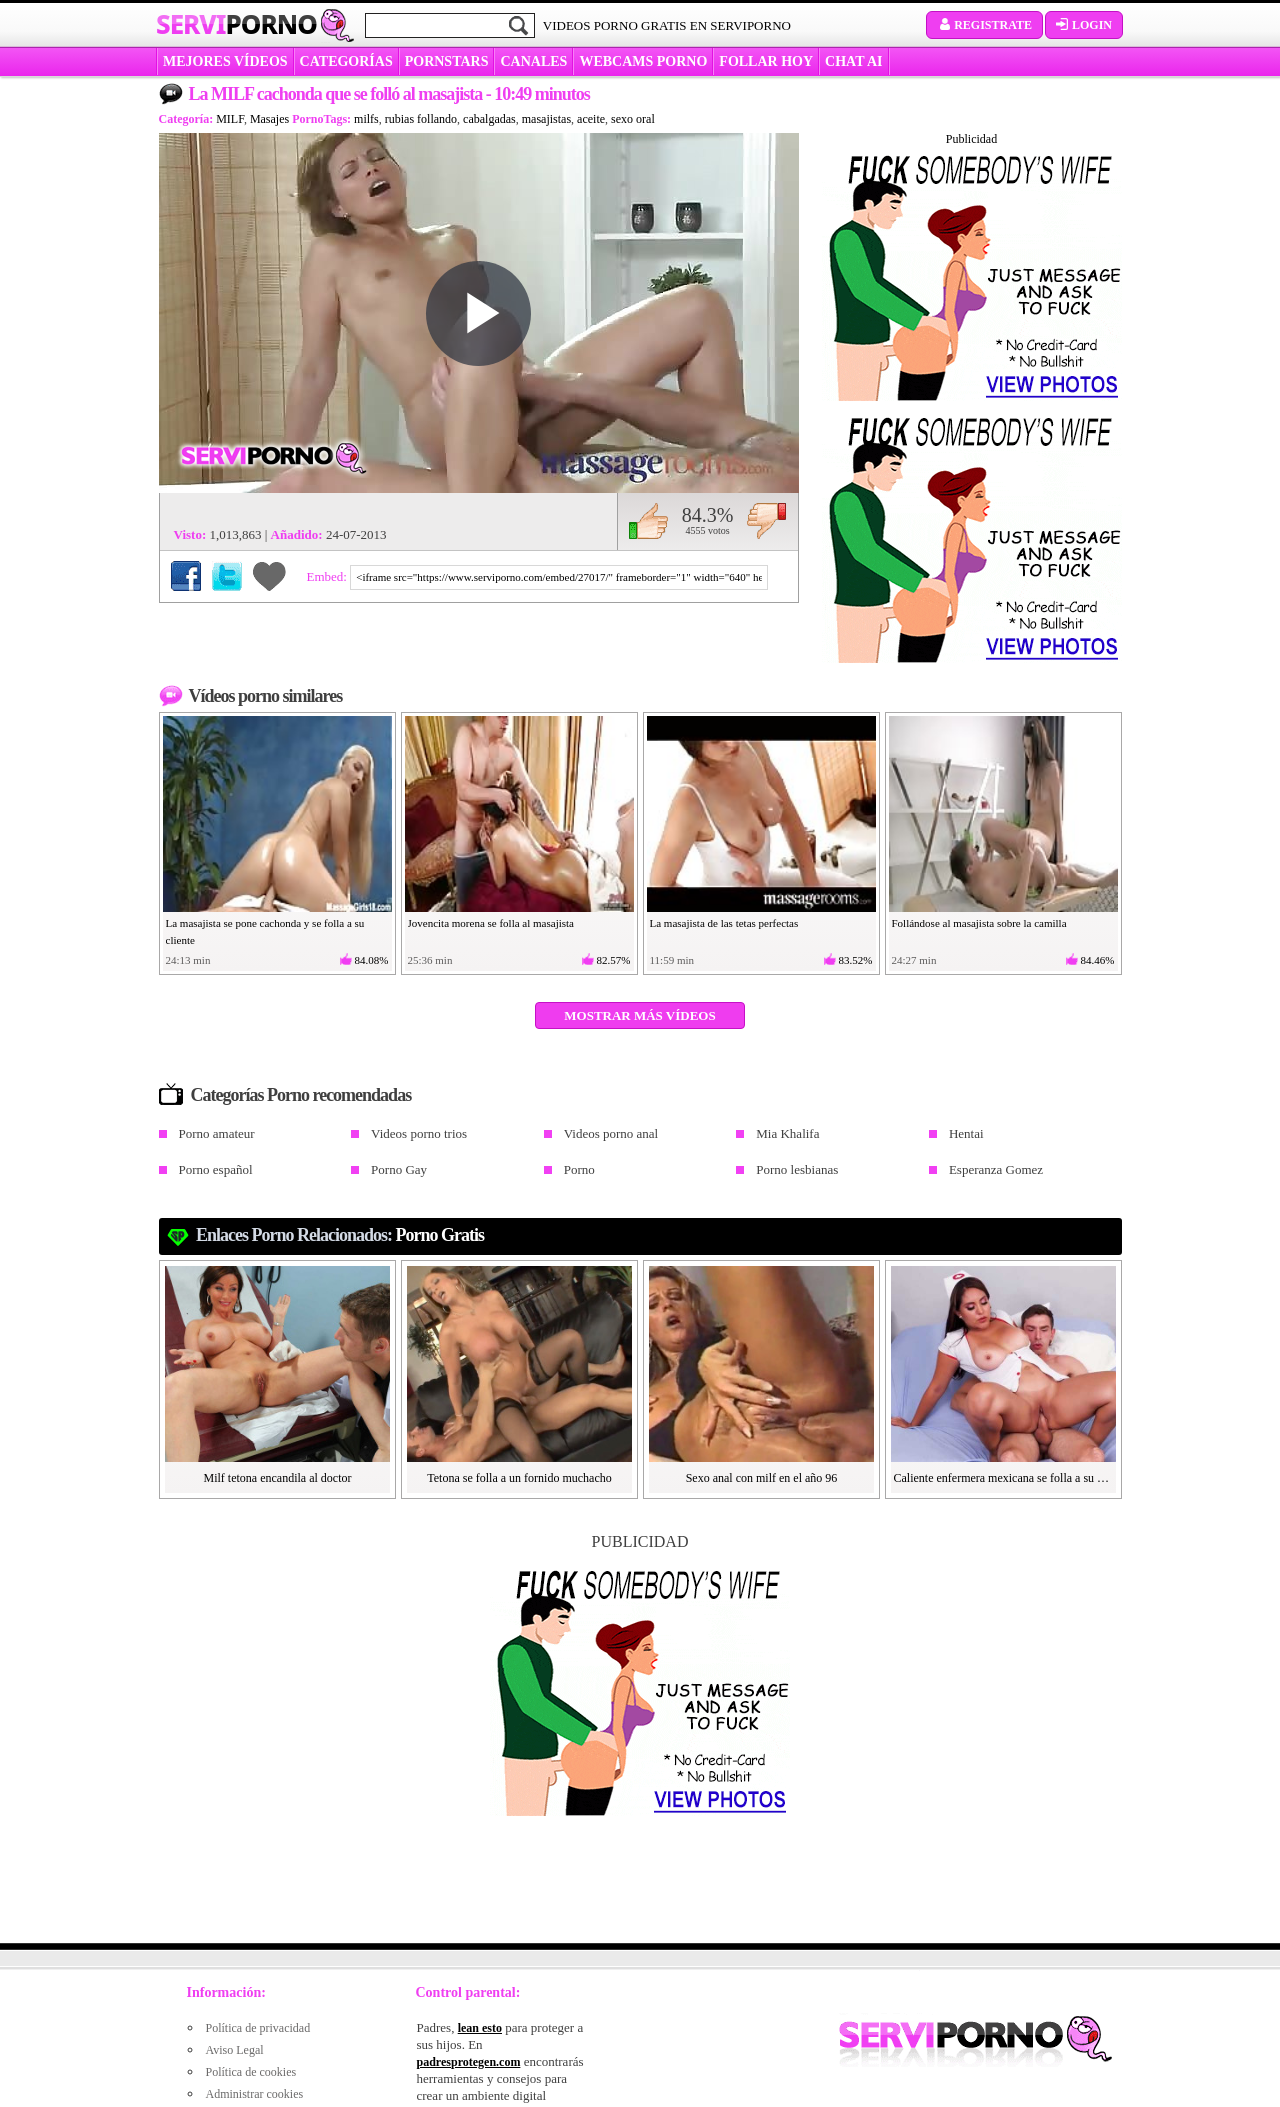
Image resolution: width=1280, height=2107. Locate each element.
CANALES (533, 61)
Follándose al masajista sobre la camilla (979, 923)
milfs (366, 119)
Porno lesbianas (797, 1169)
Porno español (216, 1169)
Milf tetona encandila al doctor (278, 1478)
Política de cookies (251, 2072)
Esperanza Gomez (996, 1169)
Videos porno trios (419, 1133)
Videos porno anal (611, 1133)
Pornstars (447, 61)
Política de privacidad (258, 2028)
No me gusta (766, 521)
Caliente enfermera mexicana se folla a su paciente (1004, 1478)
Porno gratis (440, 1235)
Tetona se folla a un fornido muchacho (519, 1478)
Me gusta (648, 521)
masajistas (546, 119)
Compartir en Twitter (227, 576)
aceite (591, 119)
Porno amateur (217, 1133)
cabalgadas (489, 119)
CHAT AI (853, 61)
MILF (230, 119)
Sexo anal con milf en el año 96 (762, 1478)
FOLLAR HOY (766, 61)
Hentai (966, 1133)
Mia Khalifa (787, 1133)
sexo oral (633, 119)
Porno (579, 1169)
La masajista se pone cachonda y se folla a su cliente (265, 931)
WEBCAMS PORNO (643, 61)
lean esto (480, 2028)
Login (1084, 25)
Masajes (269, 119)
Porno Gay (399, 1169)
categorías (346, 61)
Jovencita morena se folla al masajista (491, 923)
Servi (236, 24)
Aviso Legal (235, 2050)
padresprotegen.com (469, 2062)
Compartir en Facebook (186, 576)
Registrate (984, 25)
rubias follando (421, 119)
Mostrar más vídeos (639, 1015)
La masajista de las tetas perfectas (724, 923)
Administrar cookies (255, 2094)
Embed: (329, 576)
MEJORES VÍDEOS (225, 61)
